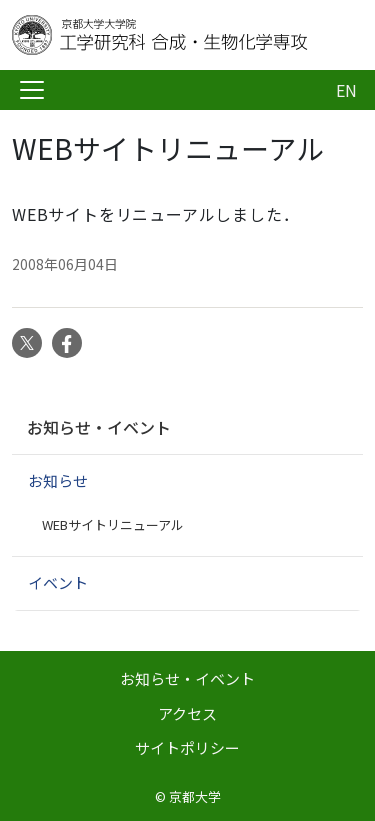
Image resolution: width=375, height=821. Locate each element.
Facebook (67, 343)
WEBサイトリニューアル (113, 524)
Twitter (27, 343)
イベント (58, 582)
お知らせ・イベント (99, 427)
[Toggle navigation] (32, 90)
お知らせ (58, 480)
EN (346, 90)
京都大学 (195, 796)
